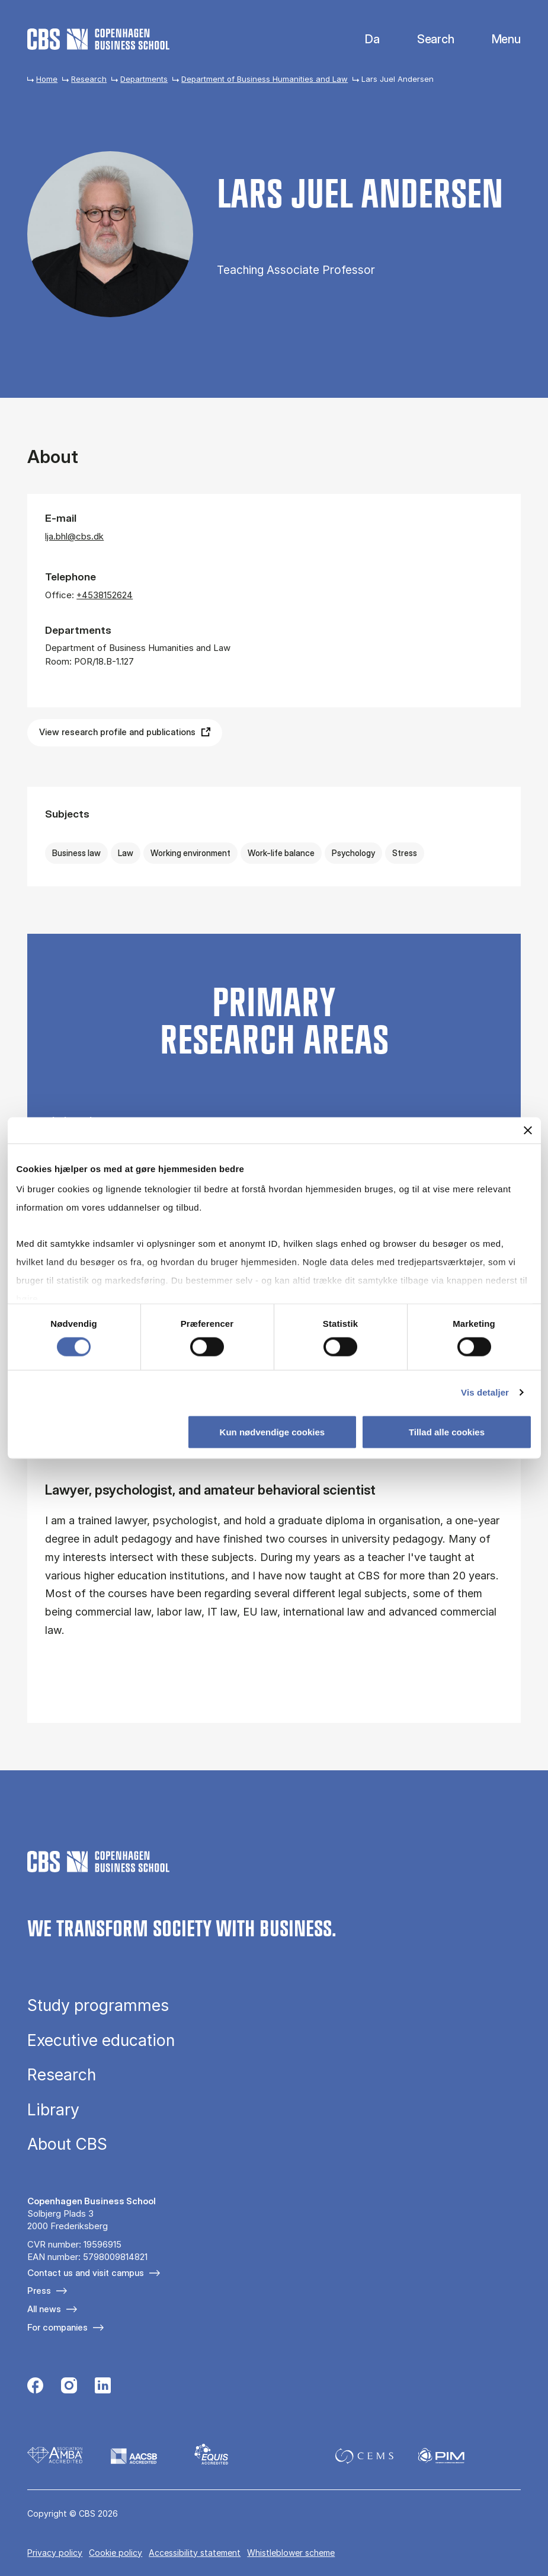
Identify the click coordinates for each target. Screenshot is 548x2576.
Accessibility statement (195, 2553)
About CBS (67, 2144)
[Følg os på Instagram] (69, 2386)
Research (89, 79)
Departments (144, 79)
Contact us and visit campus (85, 2272)
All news (44, 2309)
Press (39, 2290)
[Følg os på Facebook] (35, 2386)
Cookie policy (115, 2553)
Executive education (101, 2040)
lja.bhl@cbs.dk (74, 536)
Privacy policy (54, 2553)
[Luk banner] (528, 1130)
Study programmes (98, 2005)
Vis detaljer (485, 1392)
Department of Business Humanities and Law (264, 79)
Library (53, 2110)
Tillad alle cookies (447, 1432)
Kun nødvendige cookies (272, 1432)
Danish (362, 39)
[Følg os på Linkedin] (103, 2386)
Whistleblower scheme (291, 2553)
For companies (57, 2327)
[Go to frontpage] (98, 39)
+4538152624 (104, 595)
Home (46, 79)
